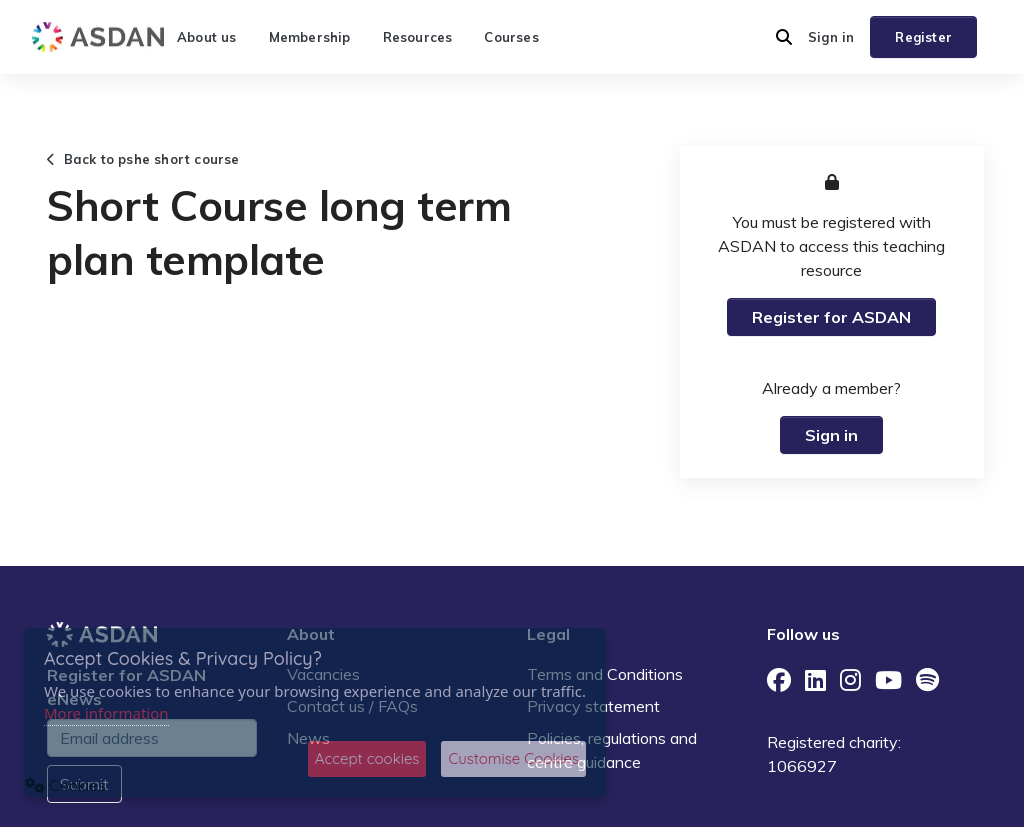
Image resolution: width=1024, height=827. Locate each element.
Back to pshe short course (143, 159)
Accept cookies (367, 758)
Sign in (831, 37)
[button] (784, 37)
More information (106, 713)
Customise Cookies (513, 758)
